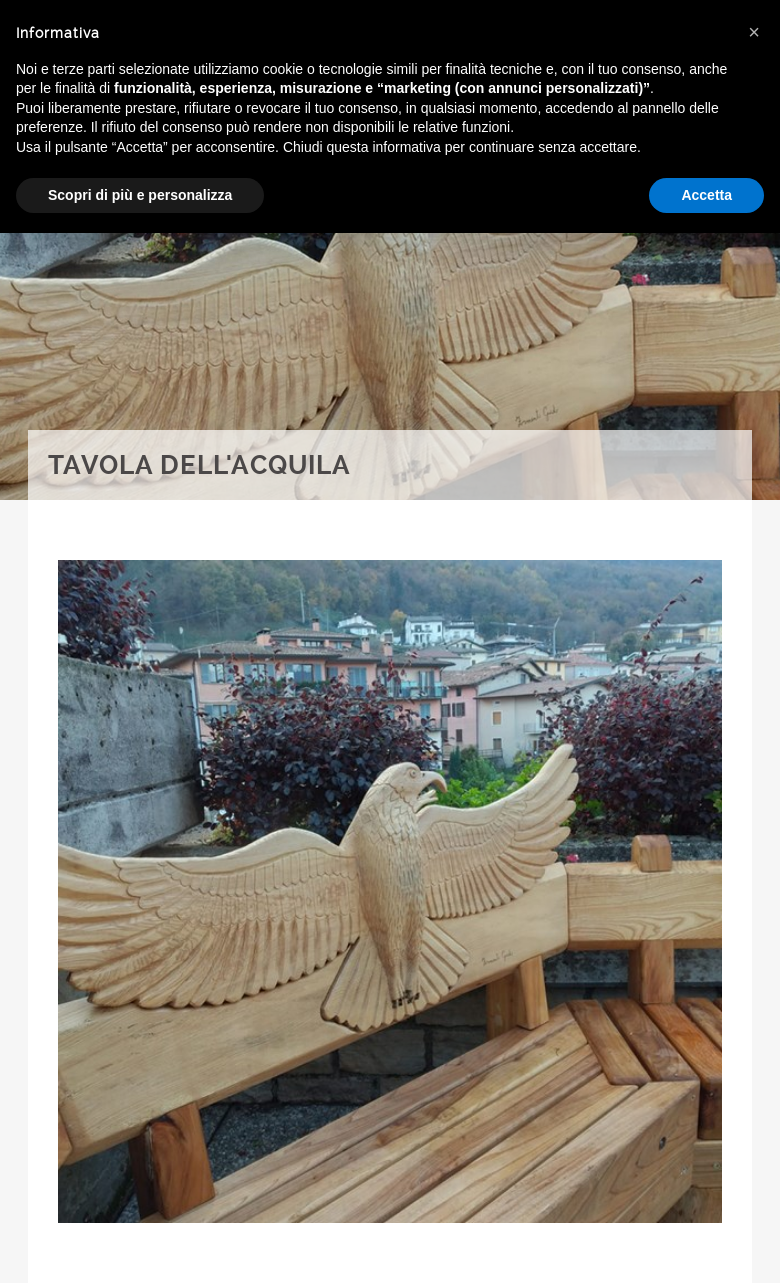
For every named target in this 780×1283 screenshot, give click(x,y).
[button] (754, 32)
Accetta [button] (706, 195)
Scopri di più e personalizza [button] (140, 195)
